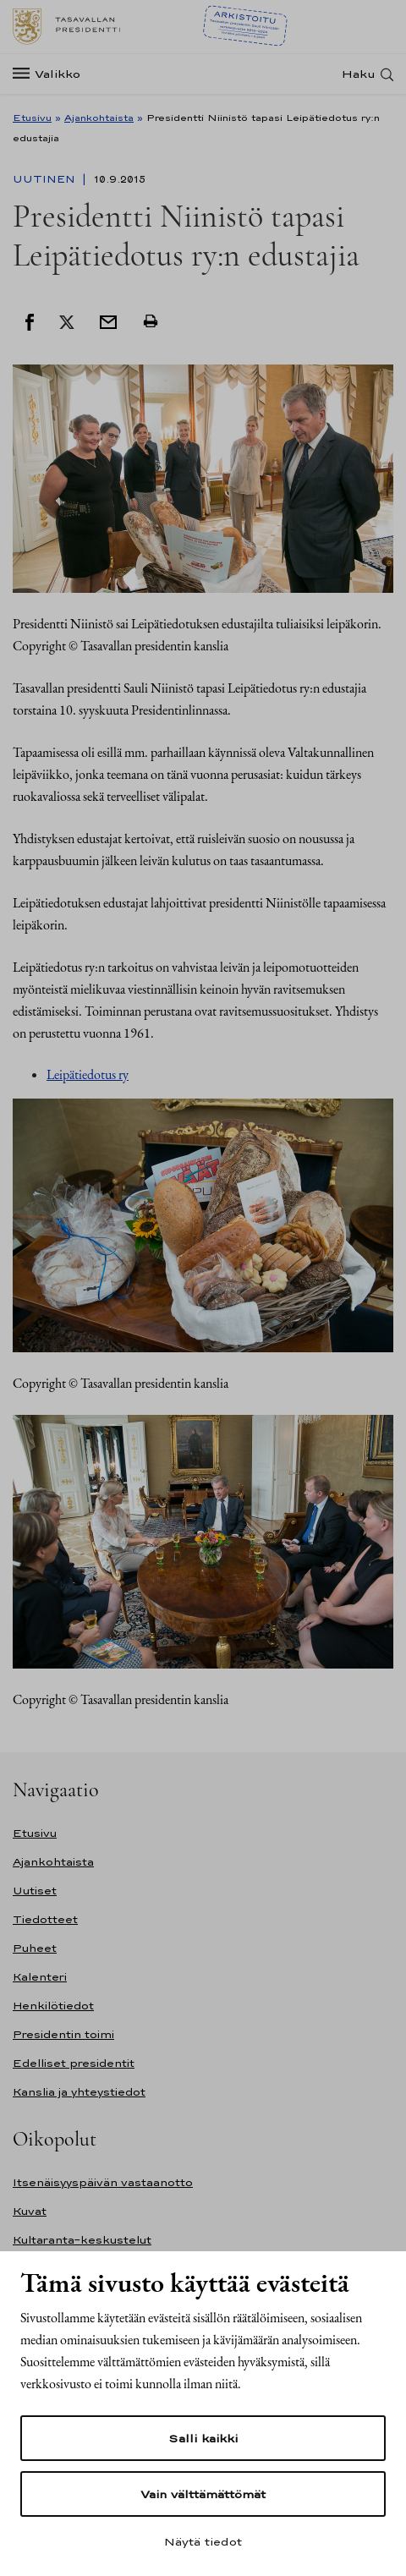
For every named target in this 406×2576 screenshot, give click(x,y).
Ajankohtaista (99, 117)
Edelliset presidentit (73, 2063)
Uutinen (46, 179)
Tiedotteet (45, 1919)
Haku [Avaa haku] (359, 74)
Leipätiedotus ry (88, 1074)
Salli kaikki (203, 2438)
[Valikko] (52, 74)
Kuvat (30, 2211)
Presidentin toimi (63, 2034)
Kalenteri (40, 1977)
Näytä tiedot (203, 2541)
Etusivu (32, 117)
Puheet (35, 1948)
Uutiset (35, 1890)
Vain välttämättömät (203, 2494)
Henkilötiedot (53, 2005)
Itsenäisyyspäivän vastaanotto (103, 2182)
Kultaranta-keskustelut (82, 2240)
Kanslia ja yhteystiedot (79, 2092)
